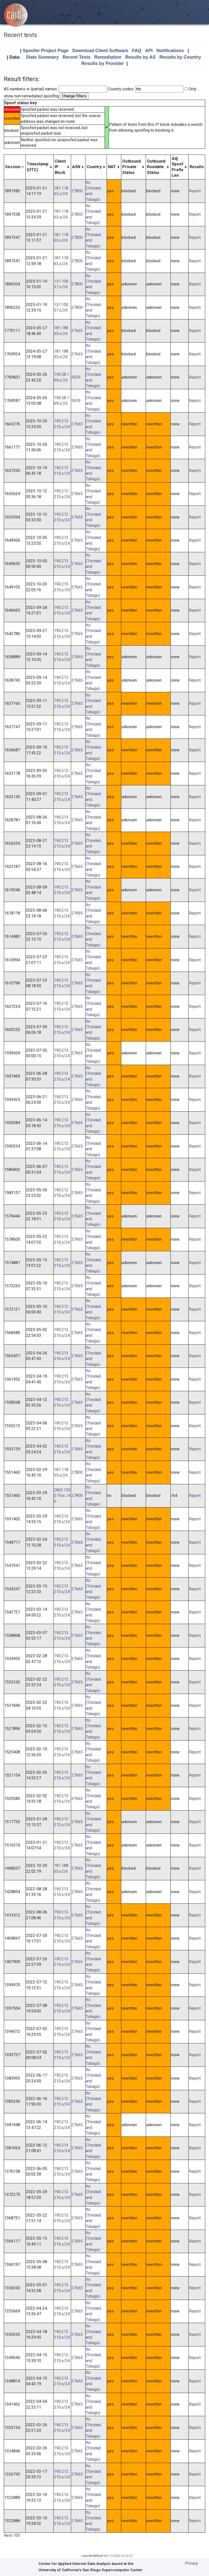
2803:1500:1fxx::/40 (62, 1496)
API (149, 50)
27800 (77, 191)
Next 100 (12, 2535)
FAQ (136, 50)
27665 (77, 330)
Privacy (191, 2563)
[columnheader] (15, 167)
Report (195, 191)
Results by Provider (102, 63)
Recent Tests (77, 57)
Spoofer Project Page (46, 50)
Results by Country (180, 57)
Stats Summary (42, 57)
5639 (75, 377)
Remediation (108, 57)
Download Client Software (100, 50)
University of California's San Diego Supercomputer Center (90, 2570)
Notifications (170, 50)
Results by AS (140, 57)
